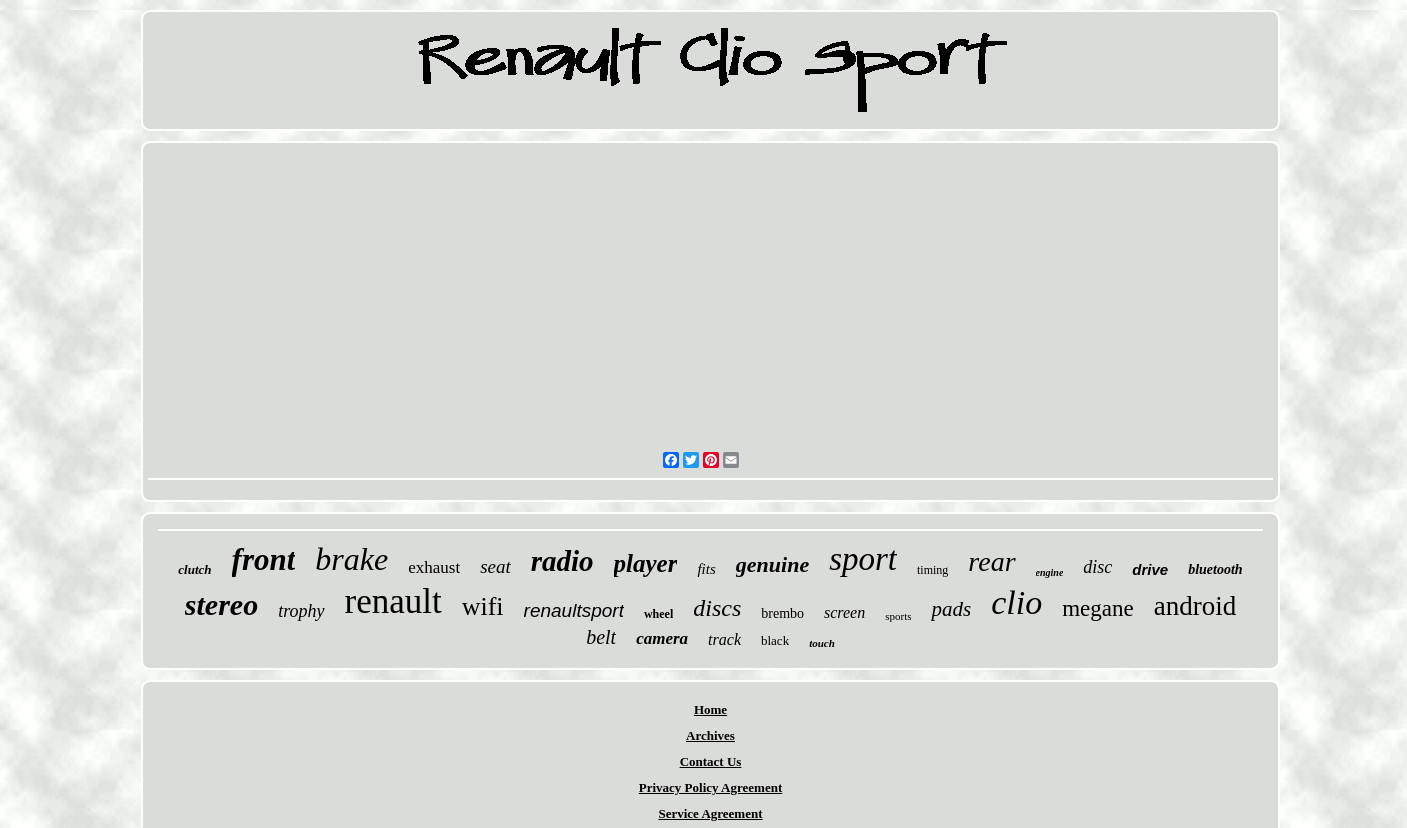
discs (717, 608)
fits (706, 569)
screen (844, 612)
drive (1150, 569)
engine (1050, 572)
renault (393, 601)
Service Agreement (710, 813)
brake (351, 559)
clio (1016, 602)
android (1195, 606)
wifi (483, 606)
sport (863, 559)
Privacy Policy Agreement (710, 787)
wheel (658, 614)
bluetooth (1215, 569)
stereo (221, 604)
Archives (710, 735)
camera (662, 638)
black (775, 640)
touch (822, 643)
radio (562, 561)
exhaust (434, 567)
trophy (301, 611)
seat (495, 566)
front (264, 559)
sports (898, 616)
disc (1097, 567)
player (646, 563)
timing (932, 570)
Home (710, 709)
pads (951, 609)
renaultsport (574, 610)
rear (991, 561)
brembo (782, 613)
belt (601, 637)
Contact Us (711, 761)
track (724, 639)
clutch (194, 569)
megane (1098, 608)
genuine (772, 564)
